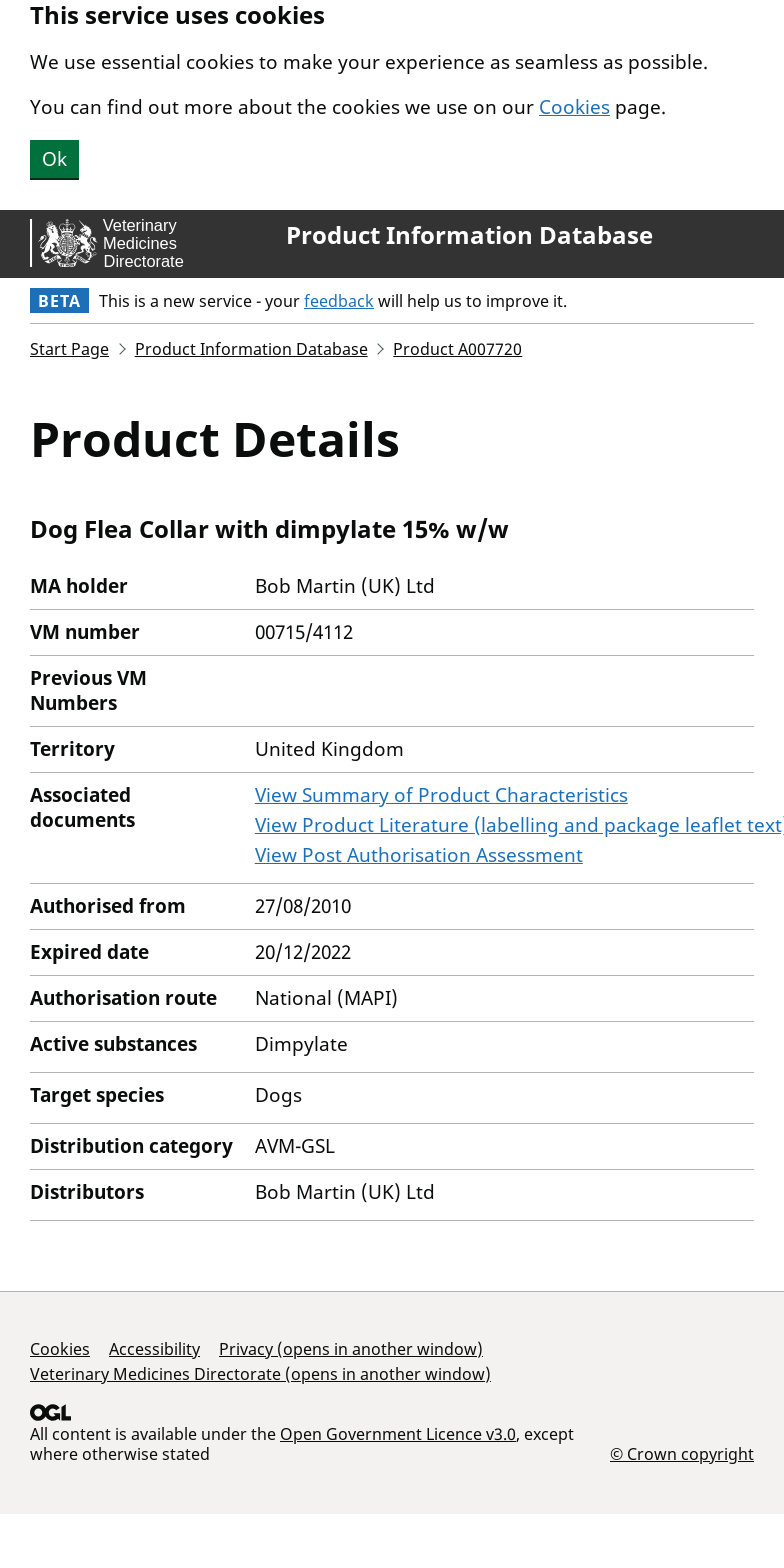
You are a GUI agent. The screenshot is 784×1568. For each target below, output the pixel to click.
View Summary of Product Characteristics (441, 795)
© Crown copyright (682, 1453)
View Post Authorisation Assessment (419, 855)
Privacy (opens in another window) (351, 1349)
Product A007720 (457, 349)
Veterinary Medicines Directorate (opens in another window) (260, 1374)
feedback (339, 301)
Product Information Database (469, 235)
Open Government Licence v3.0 (398, 1434)
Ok (54, 159)
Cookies (574, 107)
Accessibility (154, 1349)
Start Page (69, 349)
